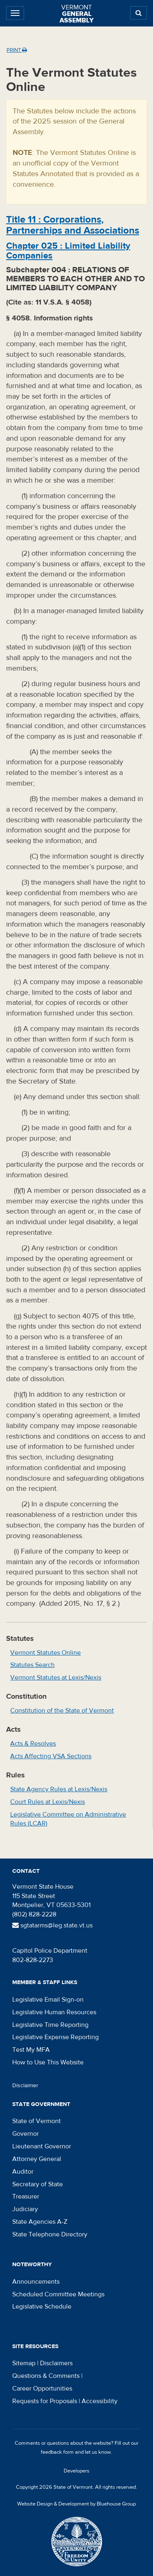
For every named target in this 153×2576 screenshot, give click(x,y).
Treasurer (25, 2196)
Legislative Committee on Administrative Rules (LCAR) (68, 1819)
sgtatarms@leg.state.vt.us (52, 1925)
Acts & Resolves (33, 1743)
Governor (25, 2134)
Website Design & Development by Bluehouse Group (76, 2504)
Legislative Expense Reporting (55, 2037)
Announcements (36, 2282)
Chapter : (68, 250)
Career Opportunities (42, 2388)
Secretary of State (37, 2184)
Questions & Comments (46, 2376)
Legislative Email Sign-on (48, 1999)
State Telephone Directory (49, 2234)
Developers (76, 2471)
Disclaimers (56, 2363)
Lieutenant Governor (41, 2146)
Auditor (22, 2172)
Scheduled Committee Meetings (58, 2294)
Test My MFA (31, 2050)
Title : (72, 224)
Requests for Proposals (44, 2401)
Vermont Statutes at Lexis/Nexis (55, 1677)
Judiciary (25, 2209)
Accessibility (100, 2401)
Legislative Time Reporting (50, 2025)
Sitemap (23, 2363)
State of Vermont (36, 2121)
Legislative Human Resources (54, 2012)
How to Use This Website (48, 2062)
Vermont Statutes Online (45, 1653)
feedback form (57, 2452)
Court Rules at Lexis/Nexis (47, 1802)
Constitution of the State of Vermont (62, 1710)
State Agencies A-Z (39, 2222)
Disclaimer (25, 2085)
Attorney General (36, 2159)
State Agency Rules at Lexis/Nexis (58, 1789)
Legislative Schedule (41, 2306)
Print (17, 50)
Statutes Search (32, 1665)
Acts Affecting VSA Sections (50, 1756)
